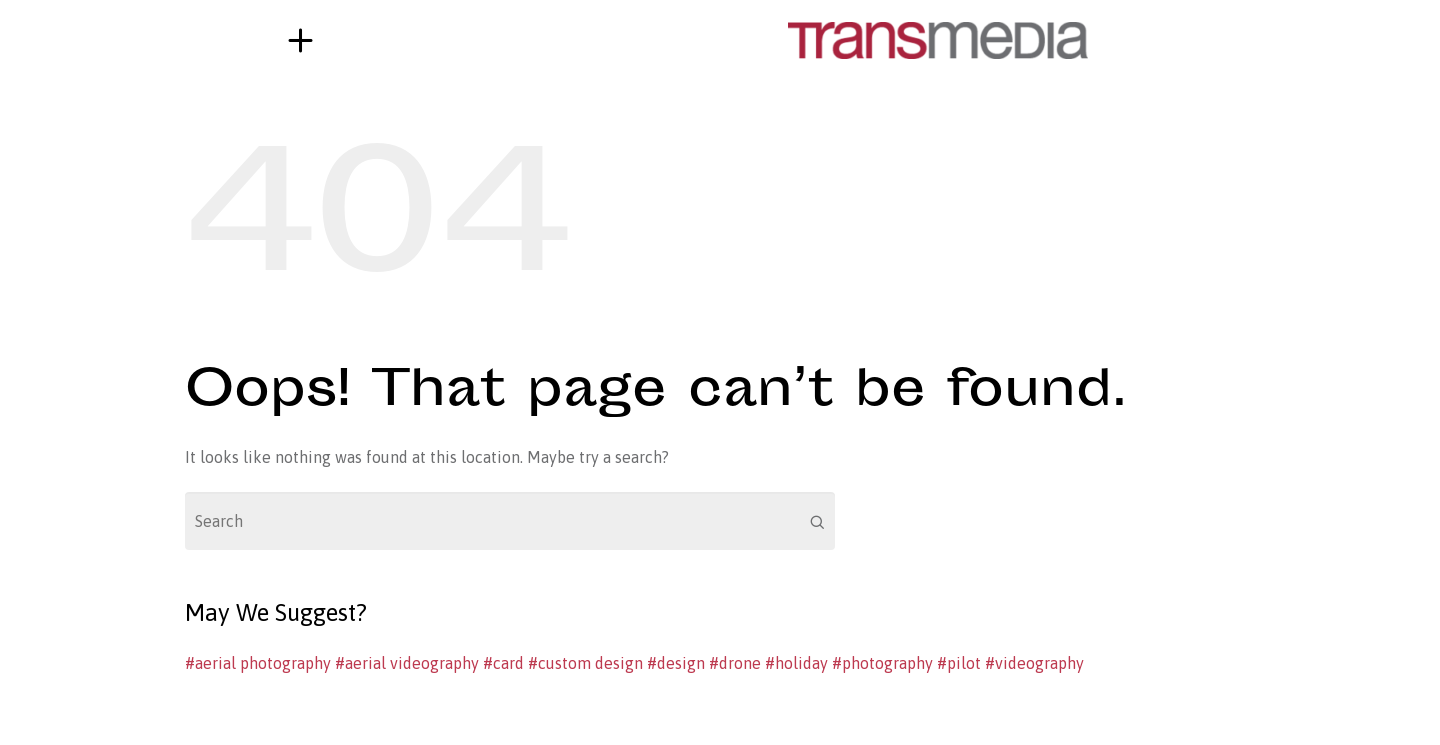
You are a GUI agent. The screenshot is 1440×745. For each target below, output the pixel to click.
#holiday (796, 663)
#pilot (959, 663)
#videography (1034, 663)
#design (676, 663)
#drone (735, 663)
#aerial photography (258, 663)
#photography (882, 663)
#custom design (585, 663)
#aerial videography (407, 663)
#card (503, 663)
